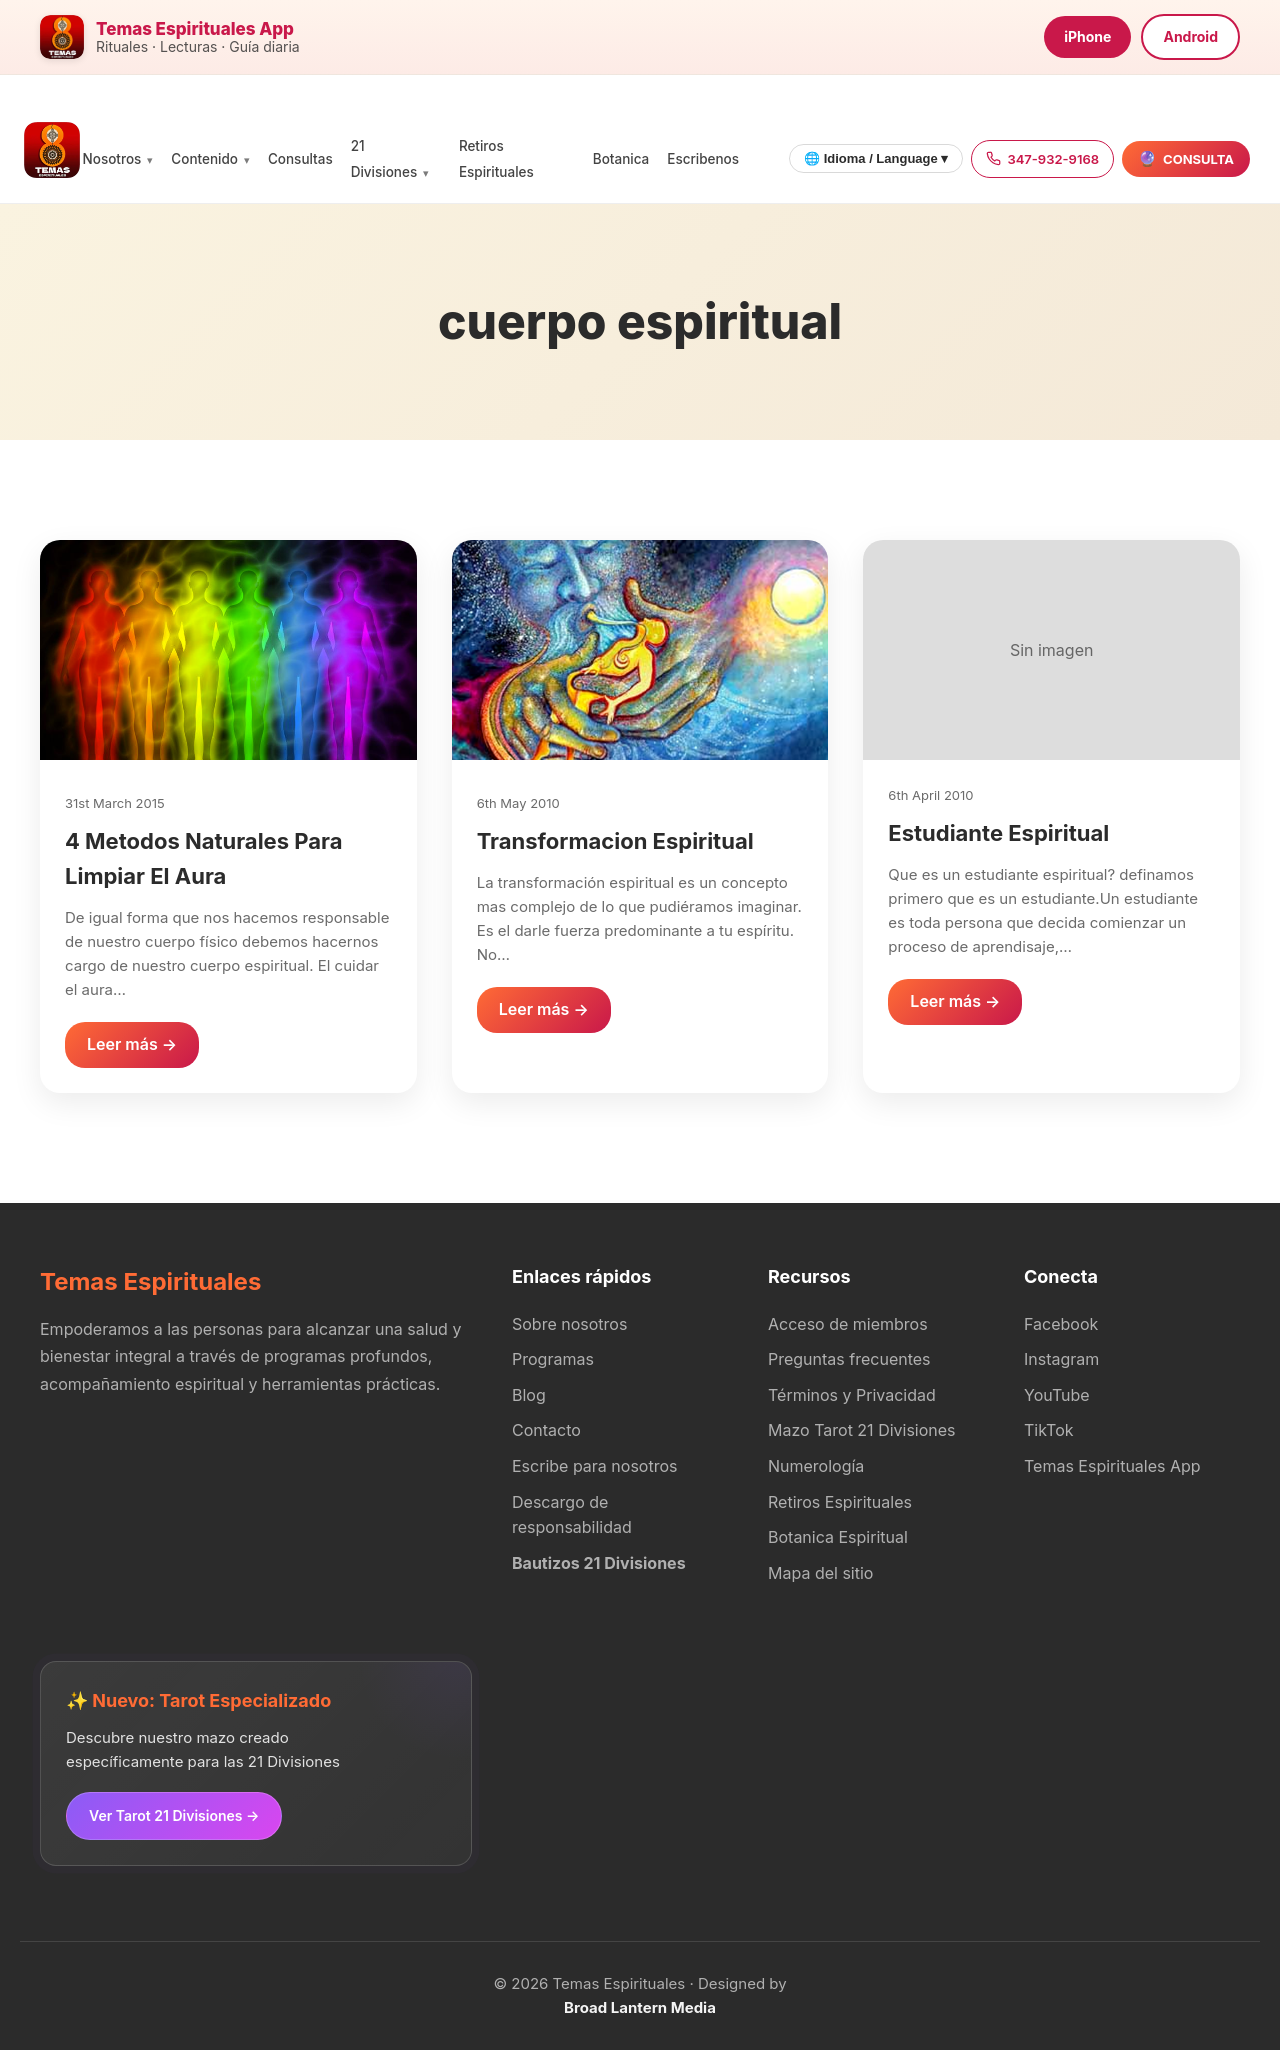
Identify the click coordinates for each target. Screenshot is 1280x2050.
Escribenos (703, 159)
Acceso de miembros (848, 1324)
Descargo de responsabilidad (572, 1515)
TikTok (1049, 1430)
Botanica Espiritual (838, 1537)
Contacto (546, 1430)
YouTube (1057, 1395)
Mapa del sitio (820, 1573)
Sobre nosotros (569, 1324)
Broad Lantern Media (640, 2007)
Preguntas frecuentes (849, 1359)
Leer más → (132, 1044)
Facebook (1061, 1324)
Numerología (816, 1466)
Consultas (300, 159)
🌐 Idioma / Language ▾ (876, 158)
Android (1190, 36)
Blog (529, 1395)
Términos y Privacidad (852, 1395)
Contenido (204, 159)
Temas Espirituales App (1112, 1466)
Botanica (621, 159)
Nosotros (112, 159)
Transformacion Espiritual (615, 841)
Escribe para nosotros (594, 1466)
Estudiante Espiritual (998, 833)
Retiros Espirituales (840, 1502)
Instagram (1061, 1359)
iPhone (1087, 36)
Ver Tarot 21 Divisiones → (174, 1815)
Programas (553, 1359)
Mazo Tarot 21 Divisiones (862, 1430)
